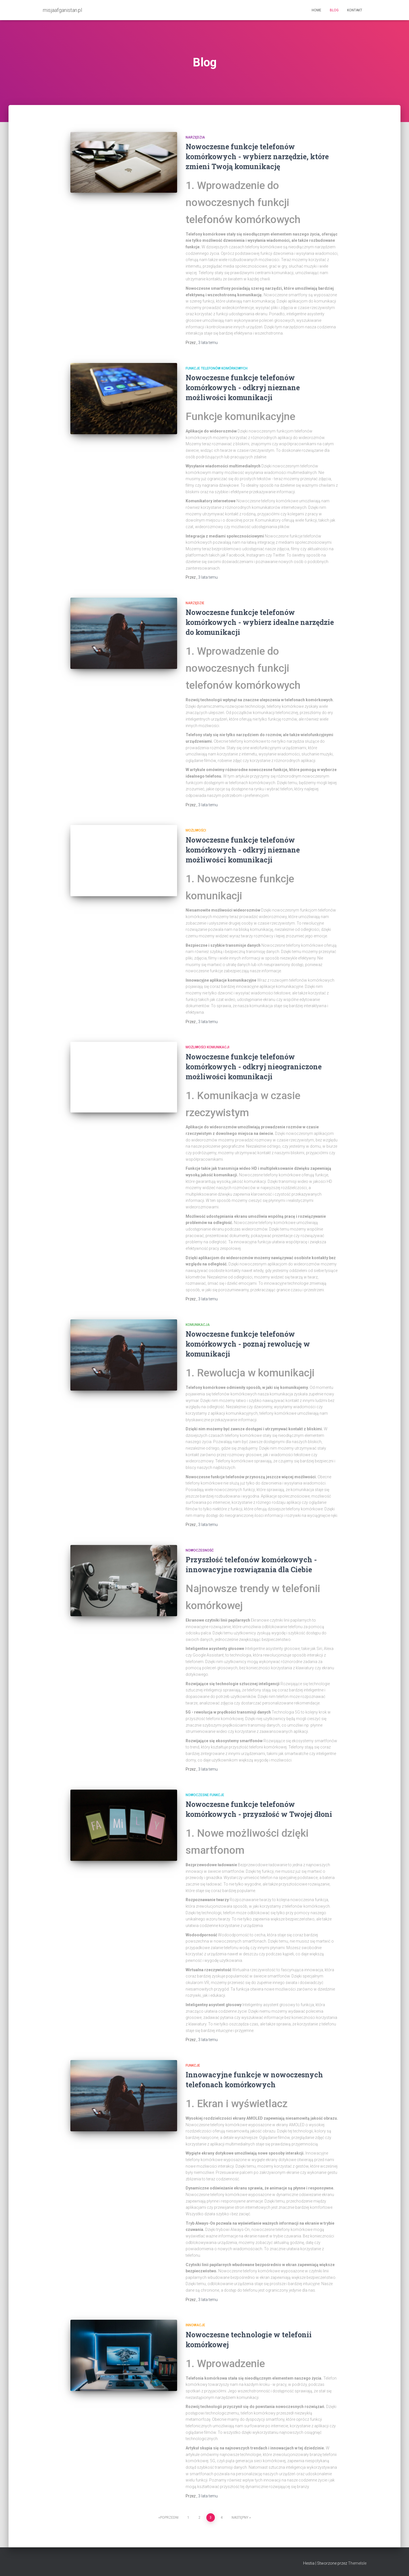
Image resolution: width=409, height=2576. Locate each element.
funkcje (193, 2065)
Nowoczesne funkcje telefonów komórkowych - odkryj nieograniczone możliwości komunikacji (254, 1066)
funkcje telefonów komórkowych (217, 368)
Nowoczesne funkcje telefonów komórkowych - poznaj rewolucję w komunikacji (248, 1344)
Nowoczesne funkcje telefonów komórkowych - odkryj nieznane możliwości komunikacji (243, 387)
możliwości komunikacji (207, 1047)
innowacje (195, 2325)
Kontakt (354, 10)
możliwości (196, 830)
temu (208, 342)
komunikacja (198, 1325)
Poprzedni (169, 2518)
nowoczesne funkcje (205, 1795)
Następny (240, 2518)
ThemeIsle (357, 2563)
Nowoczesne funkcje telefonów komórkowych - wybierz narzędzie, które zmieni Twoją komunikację (257, 156)
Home (316, 10)
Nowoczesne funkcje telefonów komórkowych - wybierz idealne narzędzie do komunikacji (260, 622)
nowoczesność (200, 1550)
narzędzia (195, 137)
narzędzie (195, 603)
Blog (334, 10)
